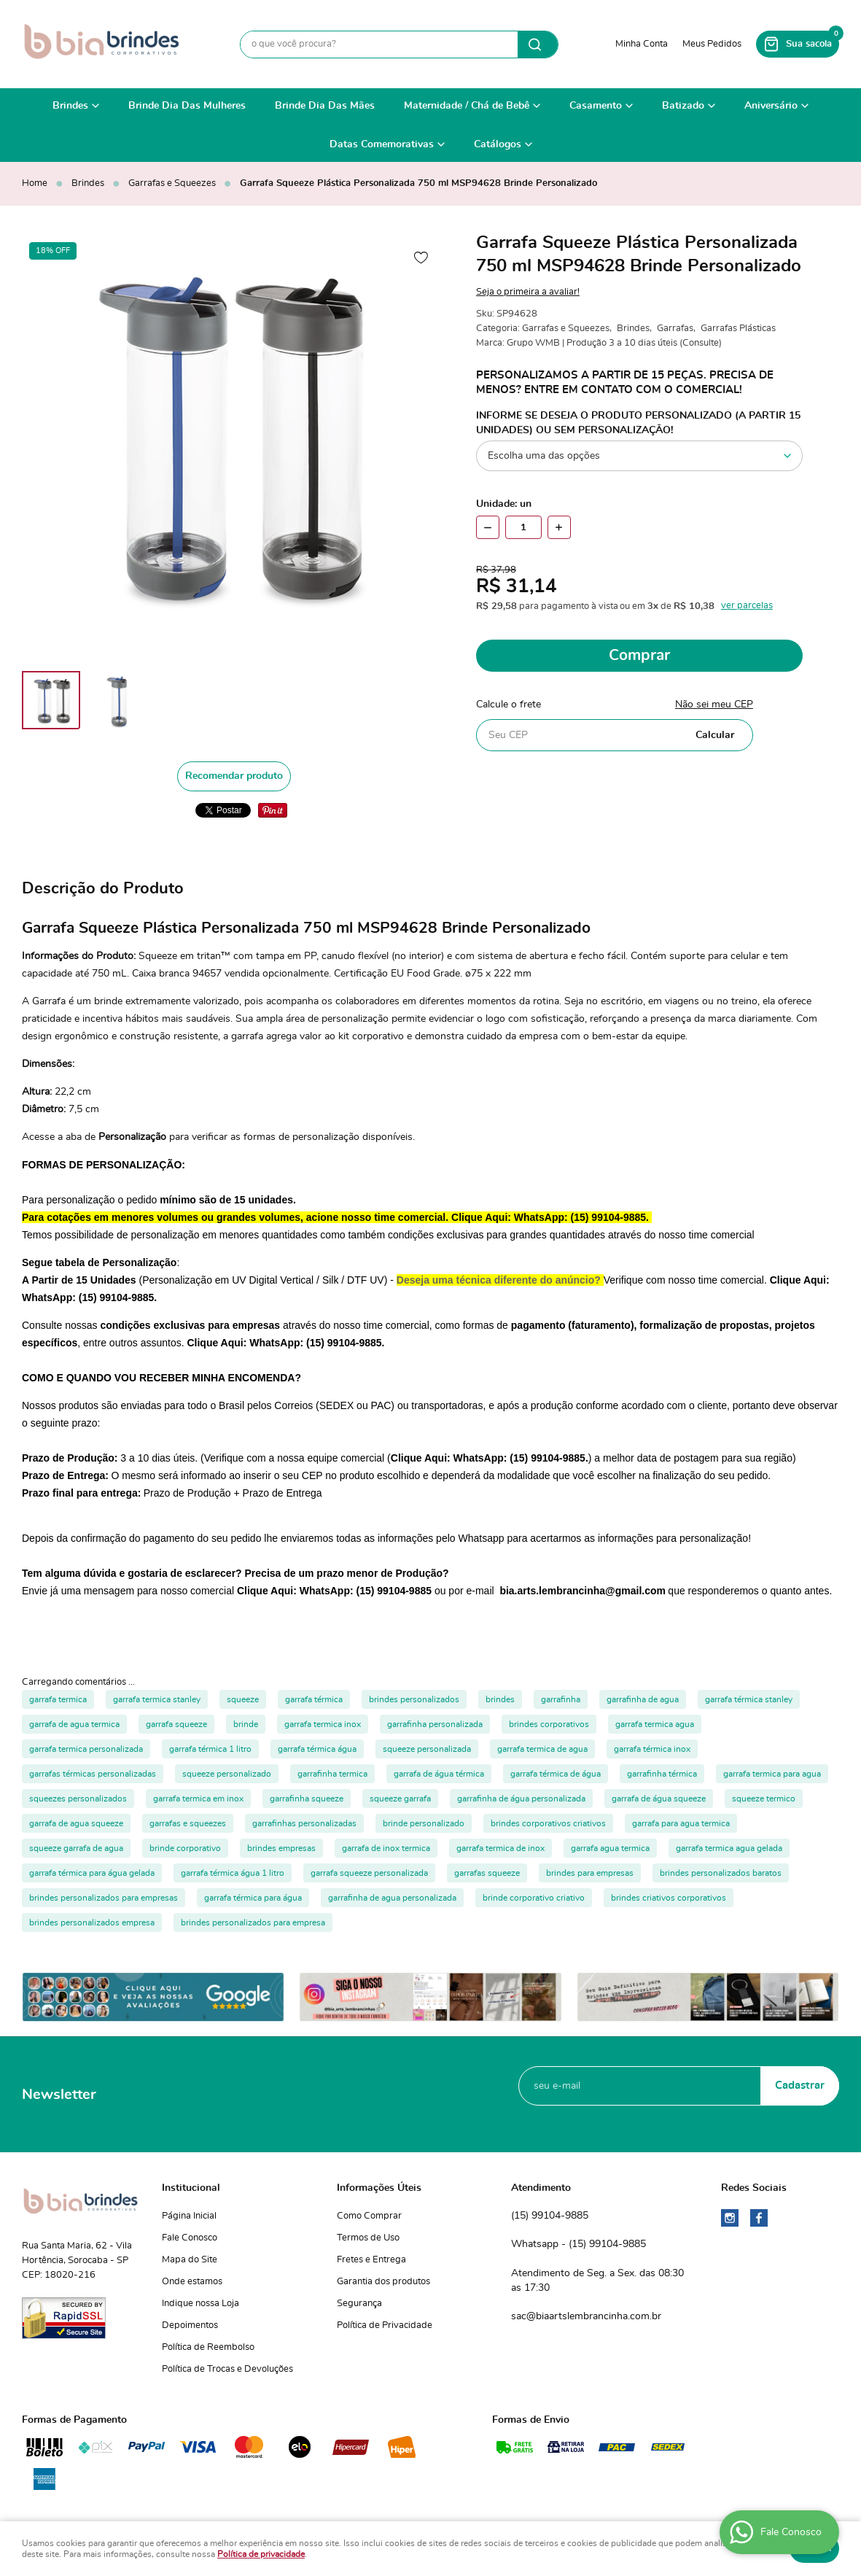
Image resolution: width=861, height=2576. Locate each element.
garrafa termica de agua (542, 1749)
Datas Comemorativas (382, 144)
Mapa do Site (189, 2260)
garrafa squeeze (176, 1724)
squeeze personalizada (427, 1749)
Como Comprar (369, 2216)
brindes (500, 1699)
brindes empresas (281, 1848)
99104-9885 (549, 2216)
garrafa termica (58, 1699)
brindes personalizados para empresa (253, 1922)
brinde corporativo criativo (534, 1897)
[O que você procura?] (538, 44)
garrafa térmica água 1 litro (232, 1873)
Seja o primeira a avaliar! (528, 292)
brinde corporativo (185, 1848)
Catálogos (497, 144)
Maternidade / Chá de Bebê (466, 106)
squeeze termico (763, 1798)
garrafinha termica (332, 1773)
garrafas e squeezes (187, 1823)
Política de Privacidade (384, 2325)
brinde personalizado (423, 1823)
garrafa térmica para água (253, 1897)
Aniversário (771, 106)
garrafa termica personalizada (86, 1749)
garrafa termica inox (322, 1724)
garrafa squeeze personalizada (369, 1873)
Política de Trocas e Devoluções (227, 2369)
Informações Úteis (379, 2188)
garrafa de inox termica (386, 1848)
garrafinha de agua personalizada (392, 1897)
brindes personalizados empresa (92, 1922)
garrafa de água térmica (439, 1773)
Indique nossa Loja (200, 2303)
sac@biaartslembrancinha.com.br (586, 2316)
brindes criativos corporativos (668, 1897)
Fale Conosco (189, 2238)
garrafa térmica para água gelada (92, 1873)
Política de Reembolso (208, 2347)
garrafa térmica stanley (748, 1699)
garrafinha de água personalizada (521, 1798)
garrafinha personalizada (435, 1724)
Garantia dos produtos (383, 2281)
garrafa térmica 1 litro (210, 1749)
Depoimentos (190, 2325)
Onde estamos (192, 2281)
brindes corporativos (549, 1724)
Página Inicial (189, 2216)
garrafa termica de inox (500, 1848)
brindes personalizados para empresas (103, 1897)
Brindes (70, 106)
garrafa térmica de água (555, 1773)
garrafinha (560, 1699)
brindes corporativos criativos (548, 1823)
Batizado (683, 106)
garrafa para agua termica (681, 1823)
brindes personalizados (414, 1699)
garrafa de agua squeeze (76, 1823)
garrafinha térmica (662, 1773)
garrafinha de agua (643, 1699)
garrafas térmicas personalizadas (92, 1773)
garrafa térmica (314, 1699)
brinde (245, 1724)
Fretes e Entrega (371, 2260)
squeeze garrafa (400, 1798)
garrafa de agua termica (74, 1724)
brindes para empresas (590, 1873)
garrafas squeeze (487, 1873)
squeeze (243, 1699)
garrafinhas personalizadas (304, 1823)
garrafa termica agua (654, 1724)
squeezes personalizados (78, 1798)
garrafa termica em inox (198, 1798)
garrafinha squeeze (306, 1798)
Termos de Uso (368, 2238)
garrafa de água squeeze (659, 1798)
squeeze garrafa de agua (76, 1848)
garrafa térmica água (317, 1749)
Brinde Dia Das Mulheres (187, 106)
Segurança (359, 2303)
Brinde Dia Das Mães (325, 106)
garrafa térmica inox (652, 1749)
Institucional (191, 2188)
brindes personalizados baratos (721, 1873)
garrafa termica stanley (156, 1699)
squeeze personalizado (226, 1773)
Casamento (595, 106)
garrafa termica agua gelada (729, 1848)
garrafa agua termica (610, 1848)
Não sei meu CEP (714, 704)
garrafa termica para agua (772, 1773)
